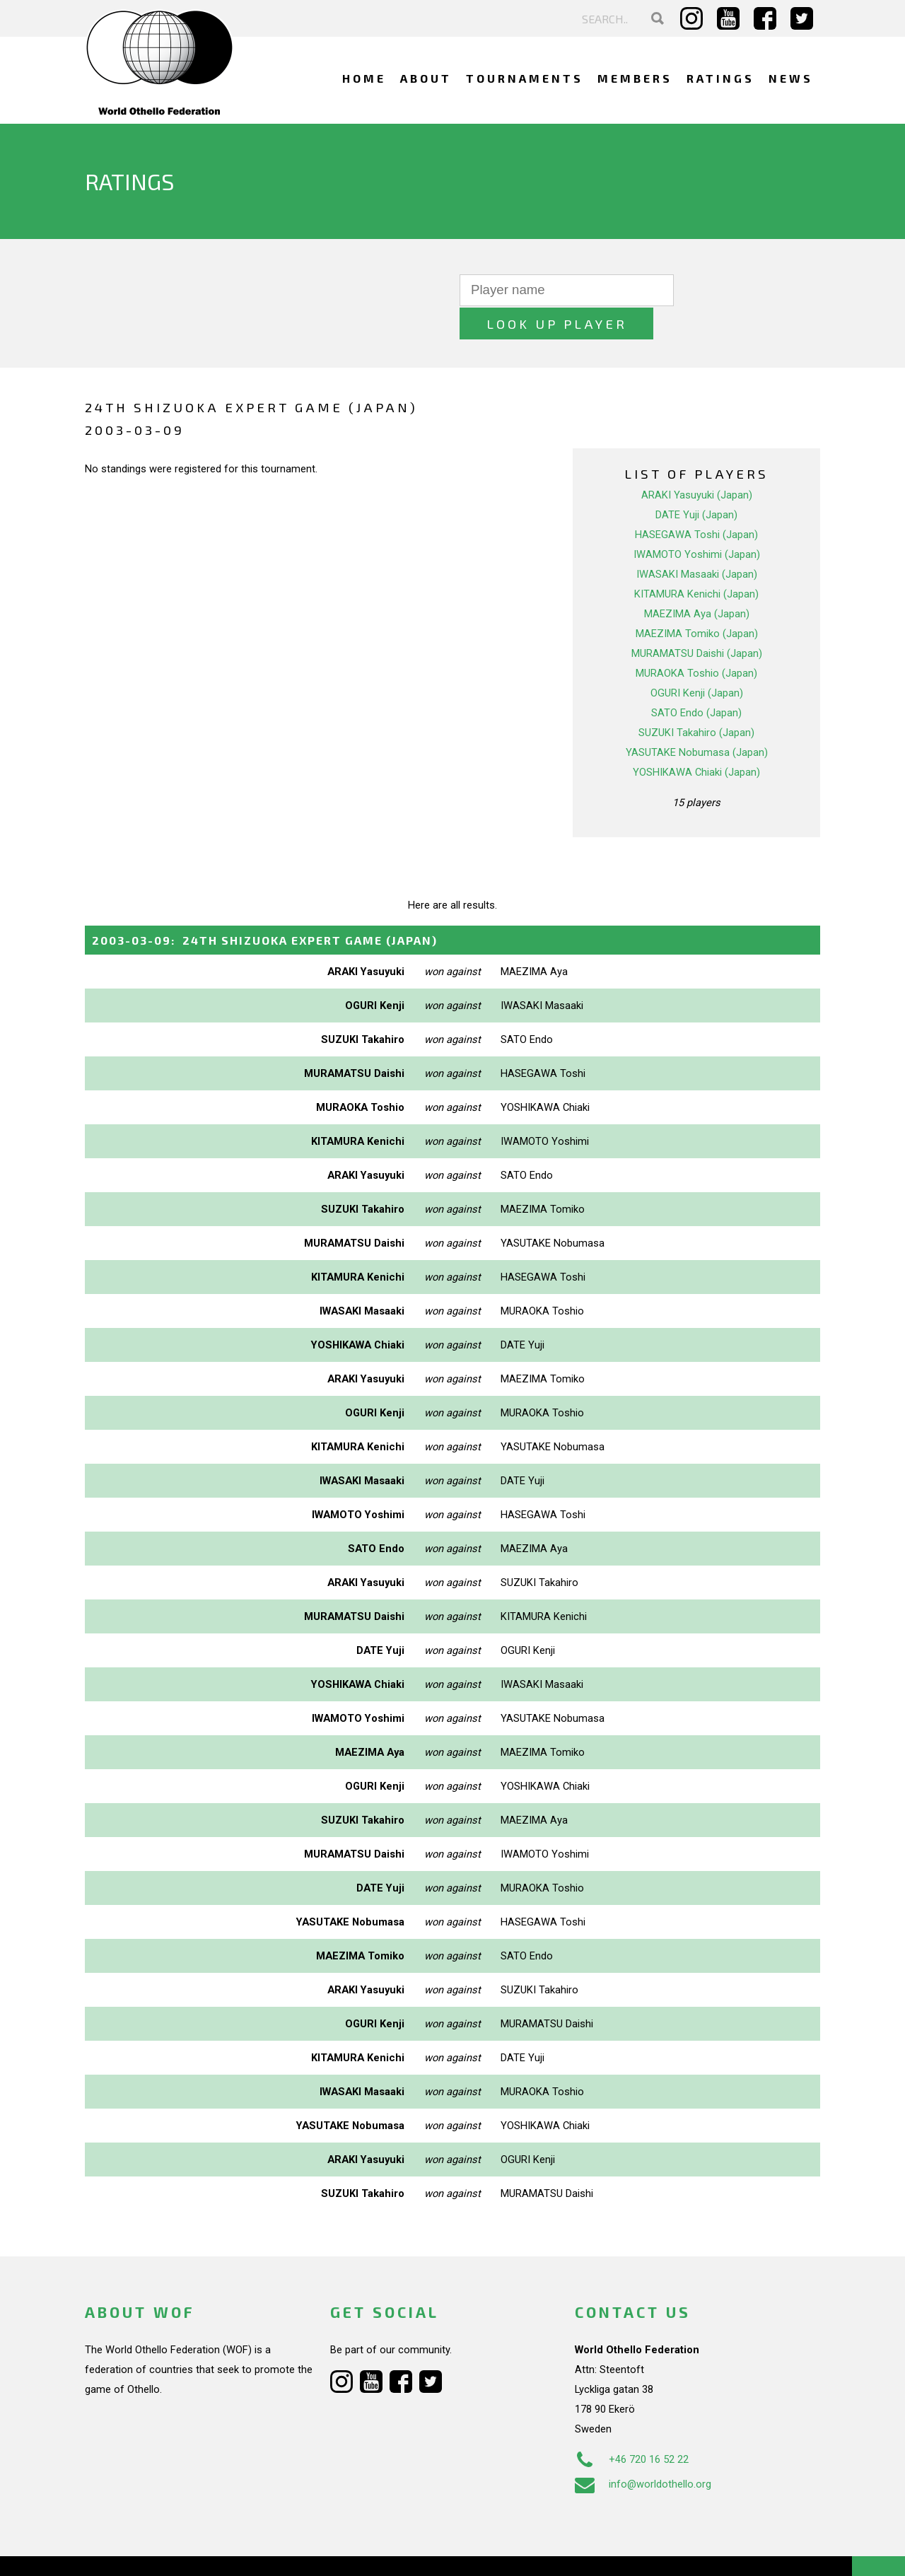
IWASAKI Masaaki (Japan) (696, 541)
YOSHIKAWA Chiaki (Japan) (696, 739)
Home (364, 78)
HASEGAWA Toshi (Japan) (696, 501)
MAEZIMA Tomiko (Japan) (697, 600)
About (426, 78)
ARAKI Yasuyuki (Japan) (696, 461)
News (791, 78)
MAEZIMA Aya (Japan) (696, 580)
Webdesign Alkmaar (146, 2550)
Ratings (720, 78)
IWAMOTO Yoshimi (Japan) (697, 521)
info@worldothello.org (643, 2450)
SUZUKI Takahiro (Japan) (696, 699)
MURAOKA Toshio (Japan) (696, 640)
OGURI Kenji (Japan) (696, 659)
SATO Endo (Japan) (696, 679)
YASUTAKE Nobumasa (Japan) (697, 719)
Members (634, 78)
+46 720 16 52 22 (632, 2425)
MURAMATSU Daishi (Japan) (696, 620)
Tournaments (524, 78)
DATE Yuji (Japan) (696, 481)
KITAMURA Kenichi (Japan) (696, 560)
